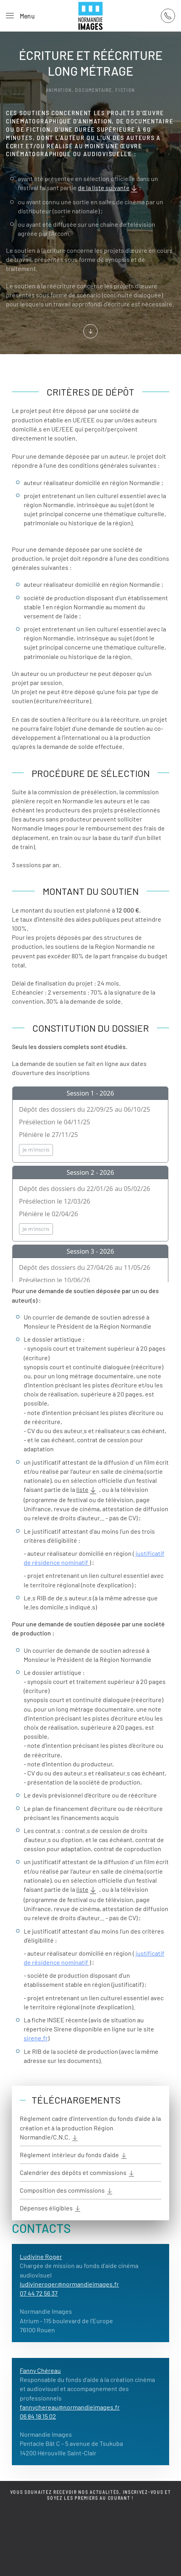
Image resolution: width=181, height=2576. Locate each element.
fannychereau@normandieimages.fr (70, 2407)
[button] (20, 16)
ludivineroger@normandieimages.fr (69, 2284)
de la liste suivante (108, 188)
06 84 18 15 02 (38, 2416)
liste (87, 1490)
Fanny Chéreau (40, 2370)
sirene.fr (36, 2038)
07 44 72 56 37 (39, 2293)
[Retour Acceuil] (90, 16)
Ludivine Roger (41, 2256)
